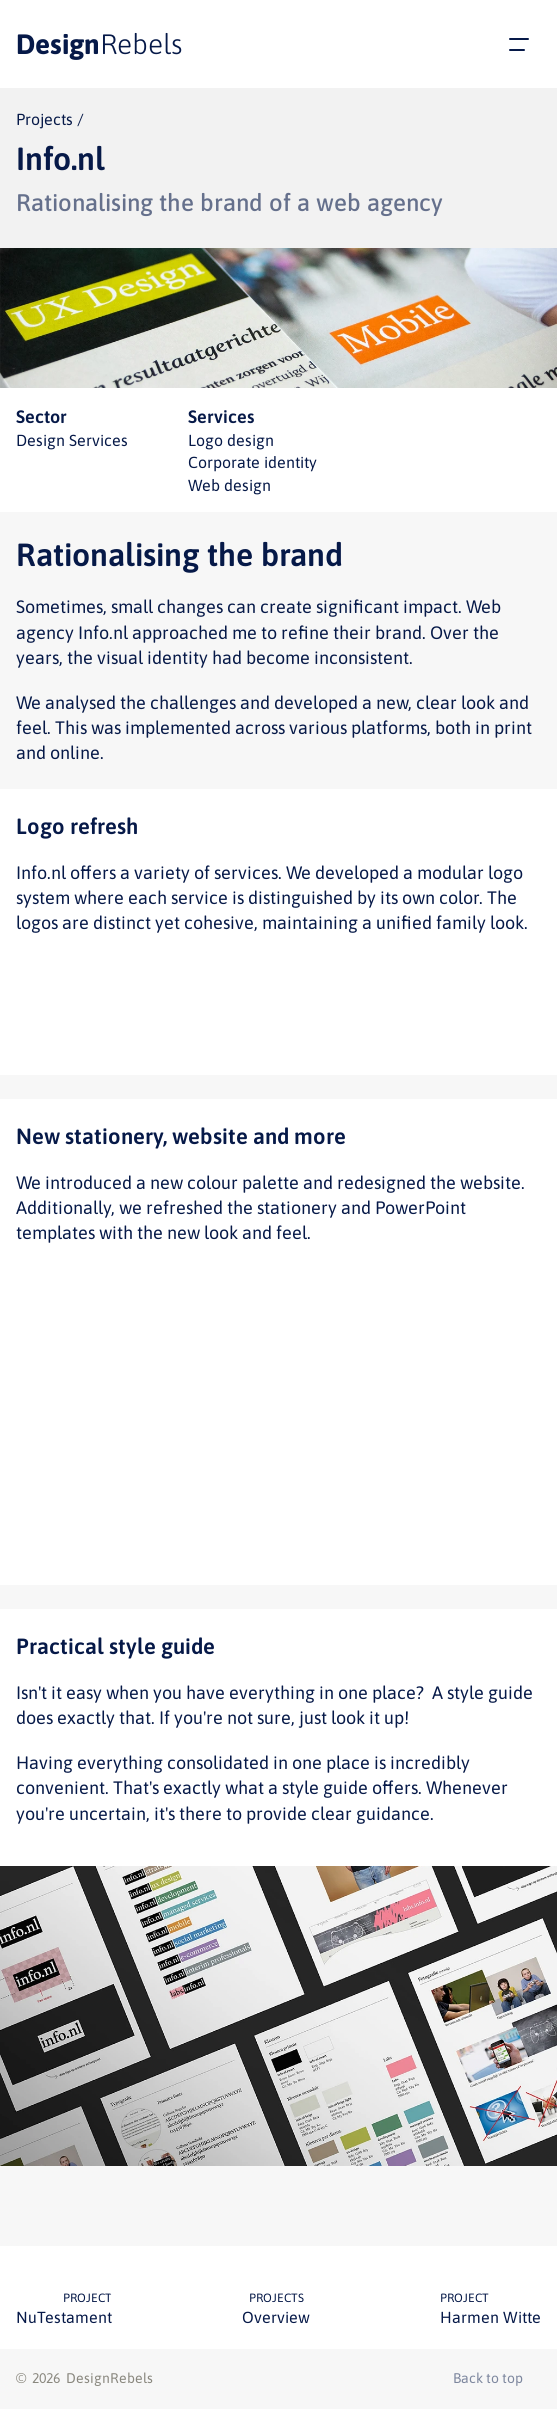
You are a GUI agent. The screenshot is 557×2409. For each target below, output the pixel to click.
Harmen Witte (490, 2317)
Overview (276, 2317)
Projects (276, 2298)
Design (99, 44)
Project (87, 2298)
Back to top (488, 2378)
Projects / (50, 119)
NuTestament (64, 2317)
